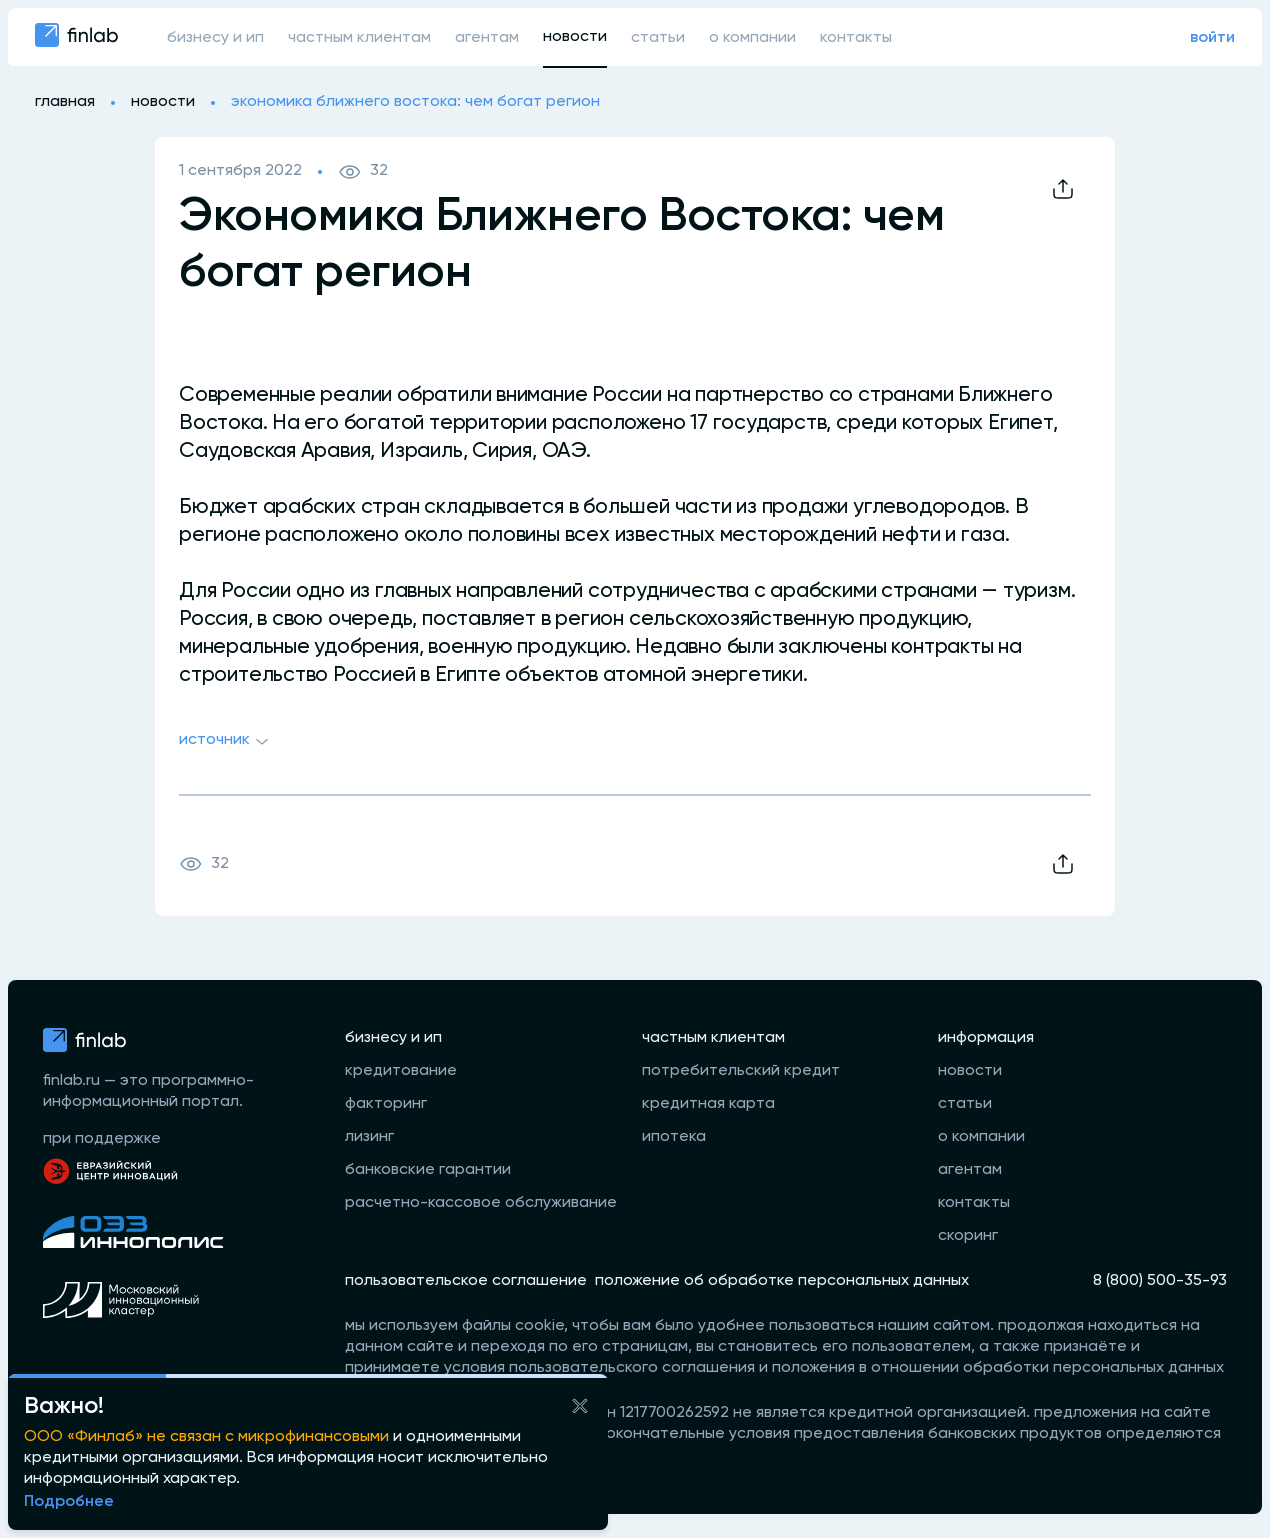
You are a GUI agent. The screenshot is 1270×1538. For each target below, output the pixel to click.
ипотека (674, 1137)
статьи (658, 38)
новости (575, 37)
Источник (226, 742)
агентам (487, 38)
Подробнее (69, 1502)
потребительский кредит (741, 1071)
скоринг (968, 1236)
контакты (856, 38)
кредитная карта (708, 1104)
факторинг (386, 1104)
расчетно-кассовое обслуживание (481, 1203)
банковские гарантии (428, 1170)
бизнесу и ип (215, 38)
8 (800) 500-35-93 (1160, 1281)
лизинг (369, 1137)
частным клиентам (359, 38)
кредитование (401, 1071)
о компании (752, 38)
